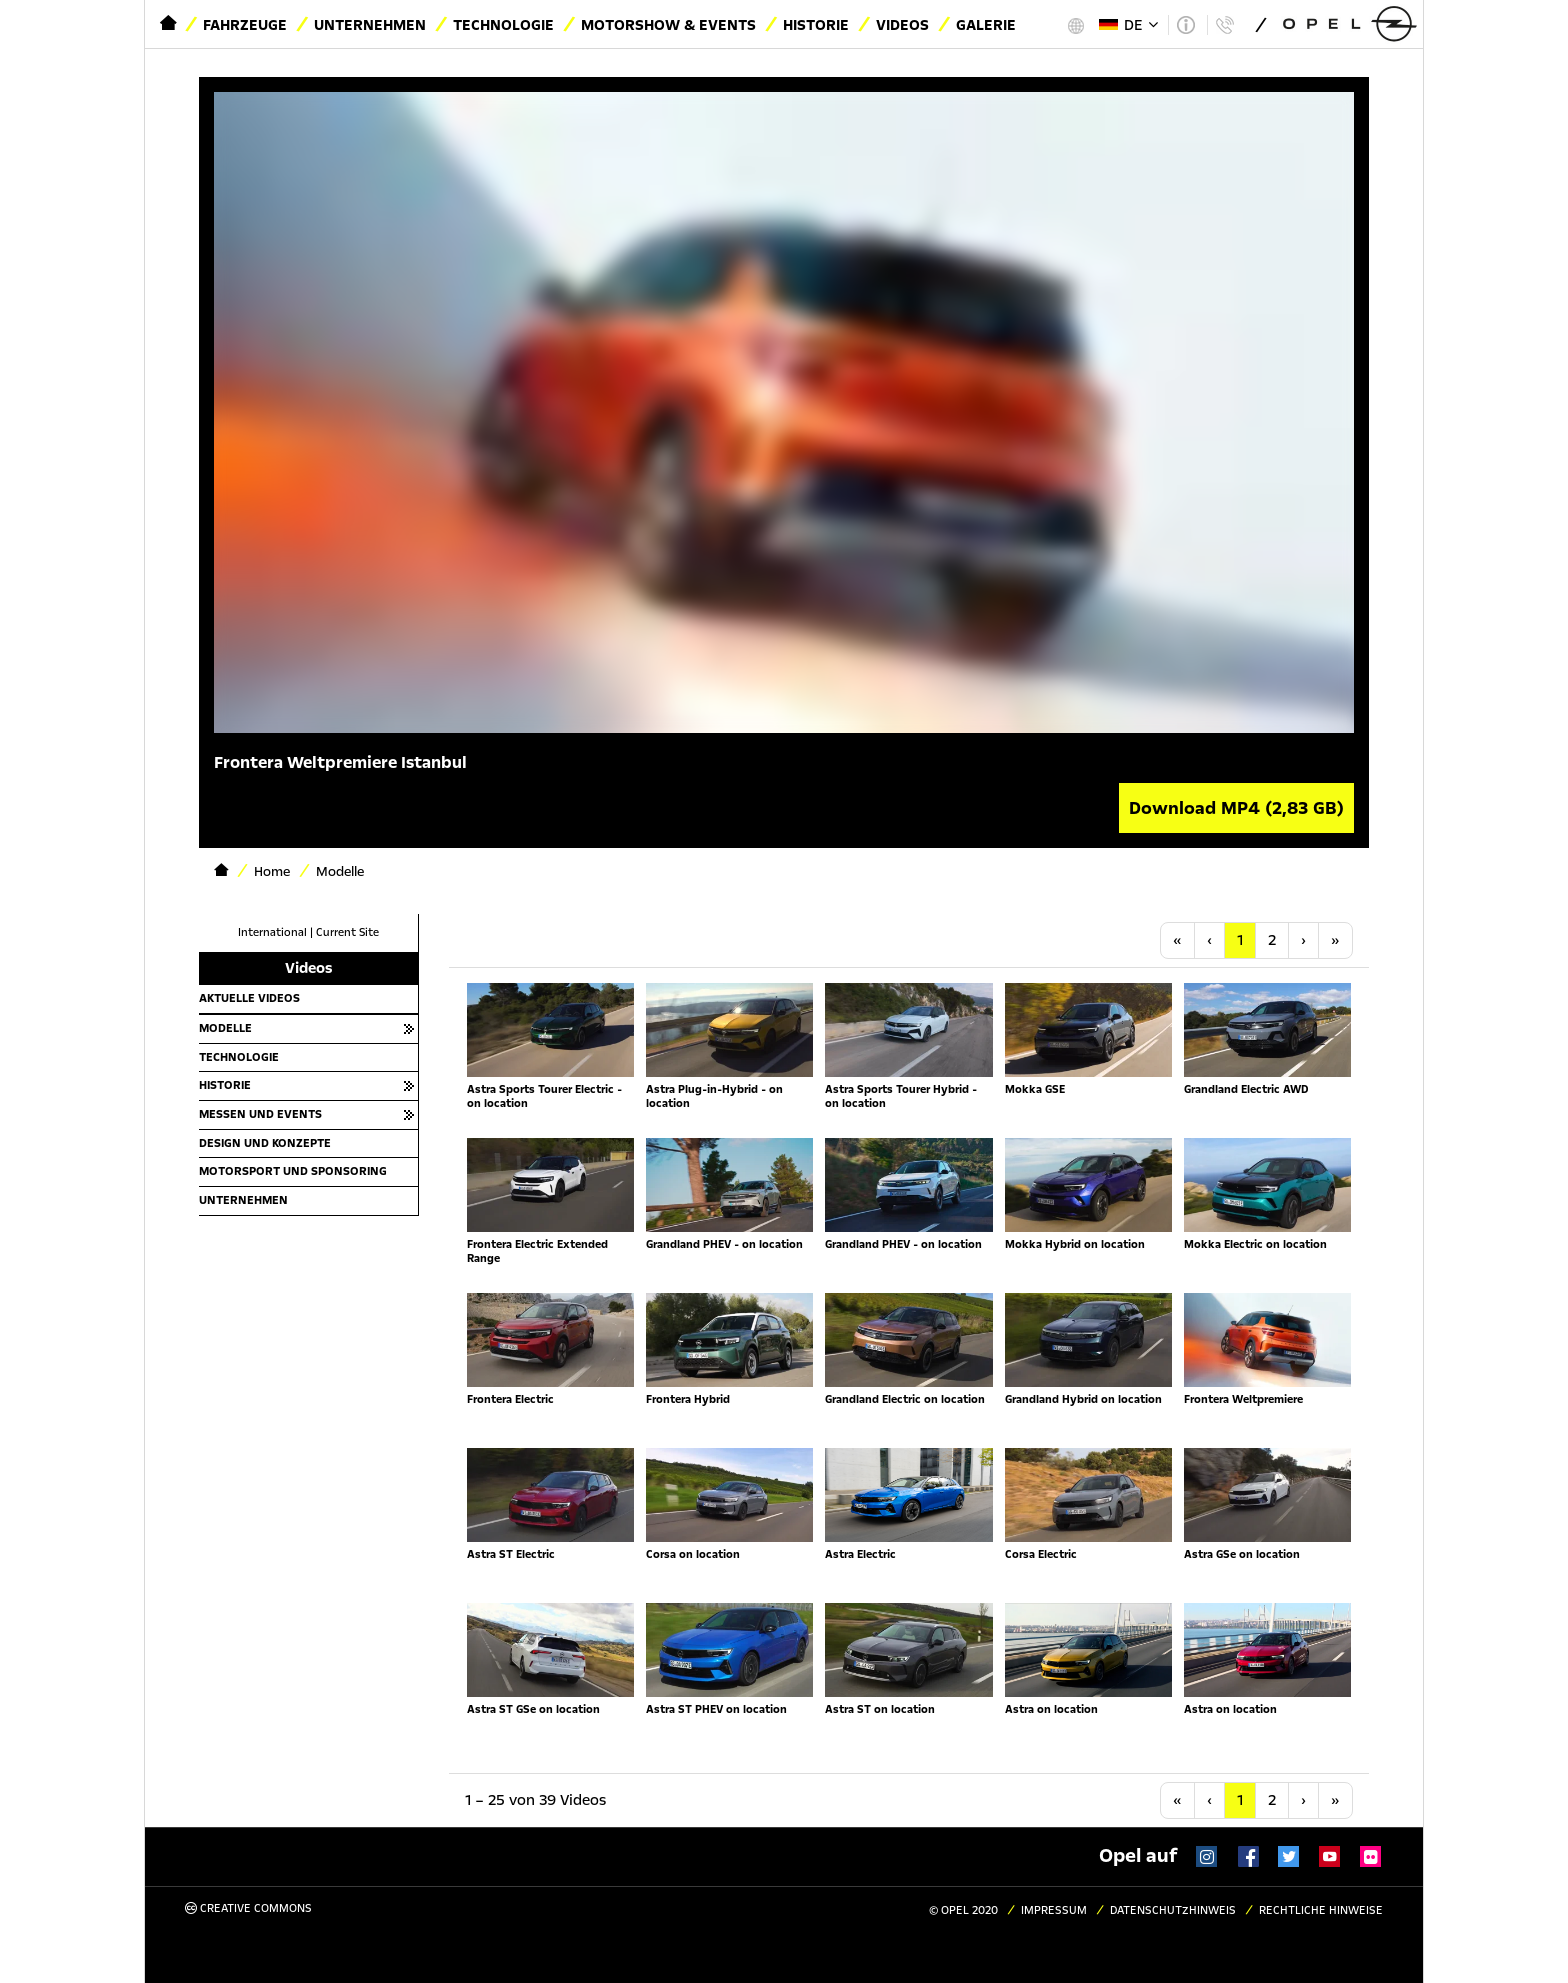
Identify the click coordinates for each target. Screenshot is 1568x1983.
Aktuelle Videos (249, 998)
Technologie (503, 25)
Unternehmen (370, 25)
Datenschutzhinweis (1173, 1910)
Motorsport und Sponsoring (293, 1171)
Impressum (1054, 1910)
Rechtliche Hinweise (1321, 1910)
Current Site (347, 932)
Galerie (986, 25)
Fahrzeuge (245, 25)
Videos (902, 25)
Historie (816, 25)
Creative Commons (248, 1908)
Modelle (225, 1028)
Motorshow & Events (668, 25)
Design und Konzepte (265, 1143)
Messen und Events (260, 1114)
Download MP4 (1236, 808)
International (272, 932)
